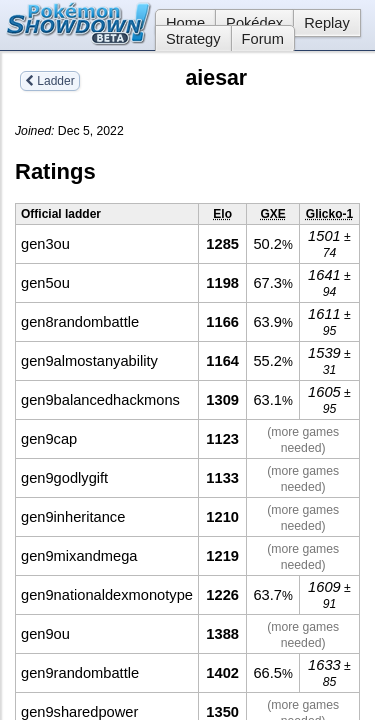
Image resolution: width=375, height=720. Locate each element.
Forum (263, 39)
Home (180, 23)
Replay (327, 23)
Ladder (50, 81)
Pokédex (254, 23)
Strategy (193, 39)
